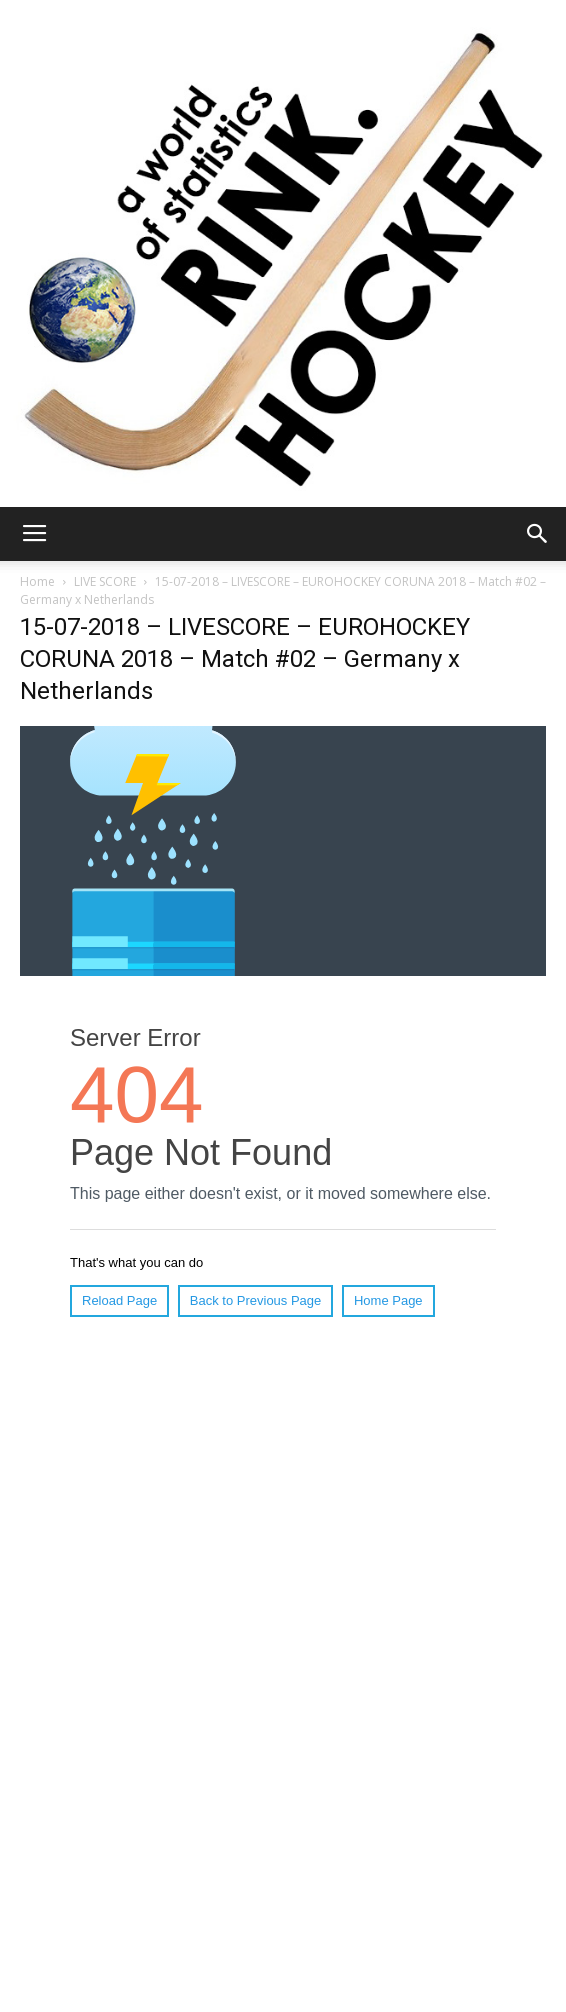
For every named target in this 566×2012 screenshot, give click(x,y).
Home (37, 581)
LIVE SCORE (105, 581)
